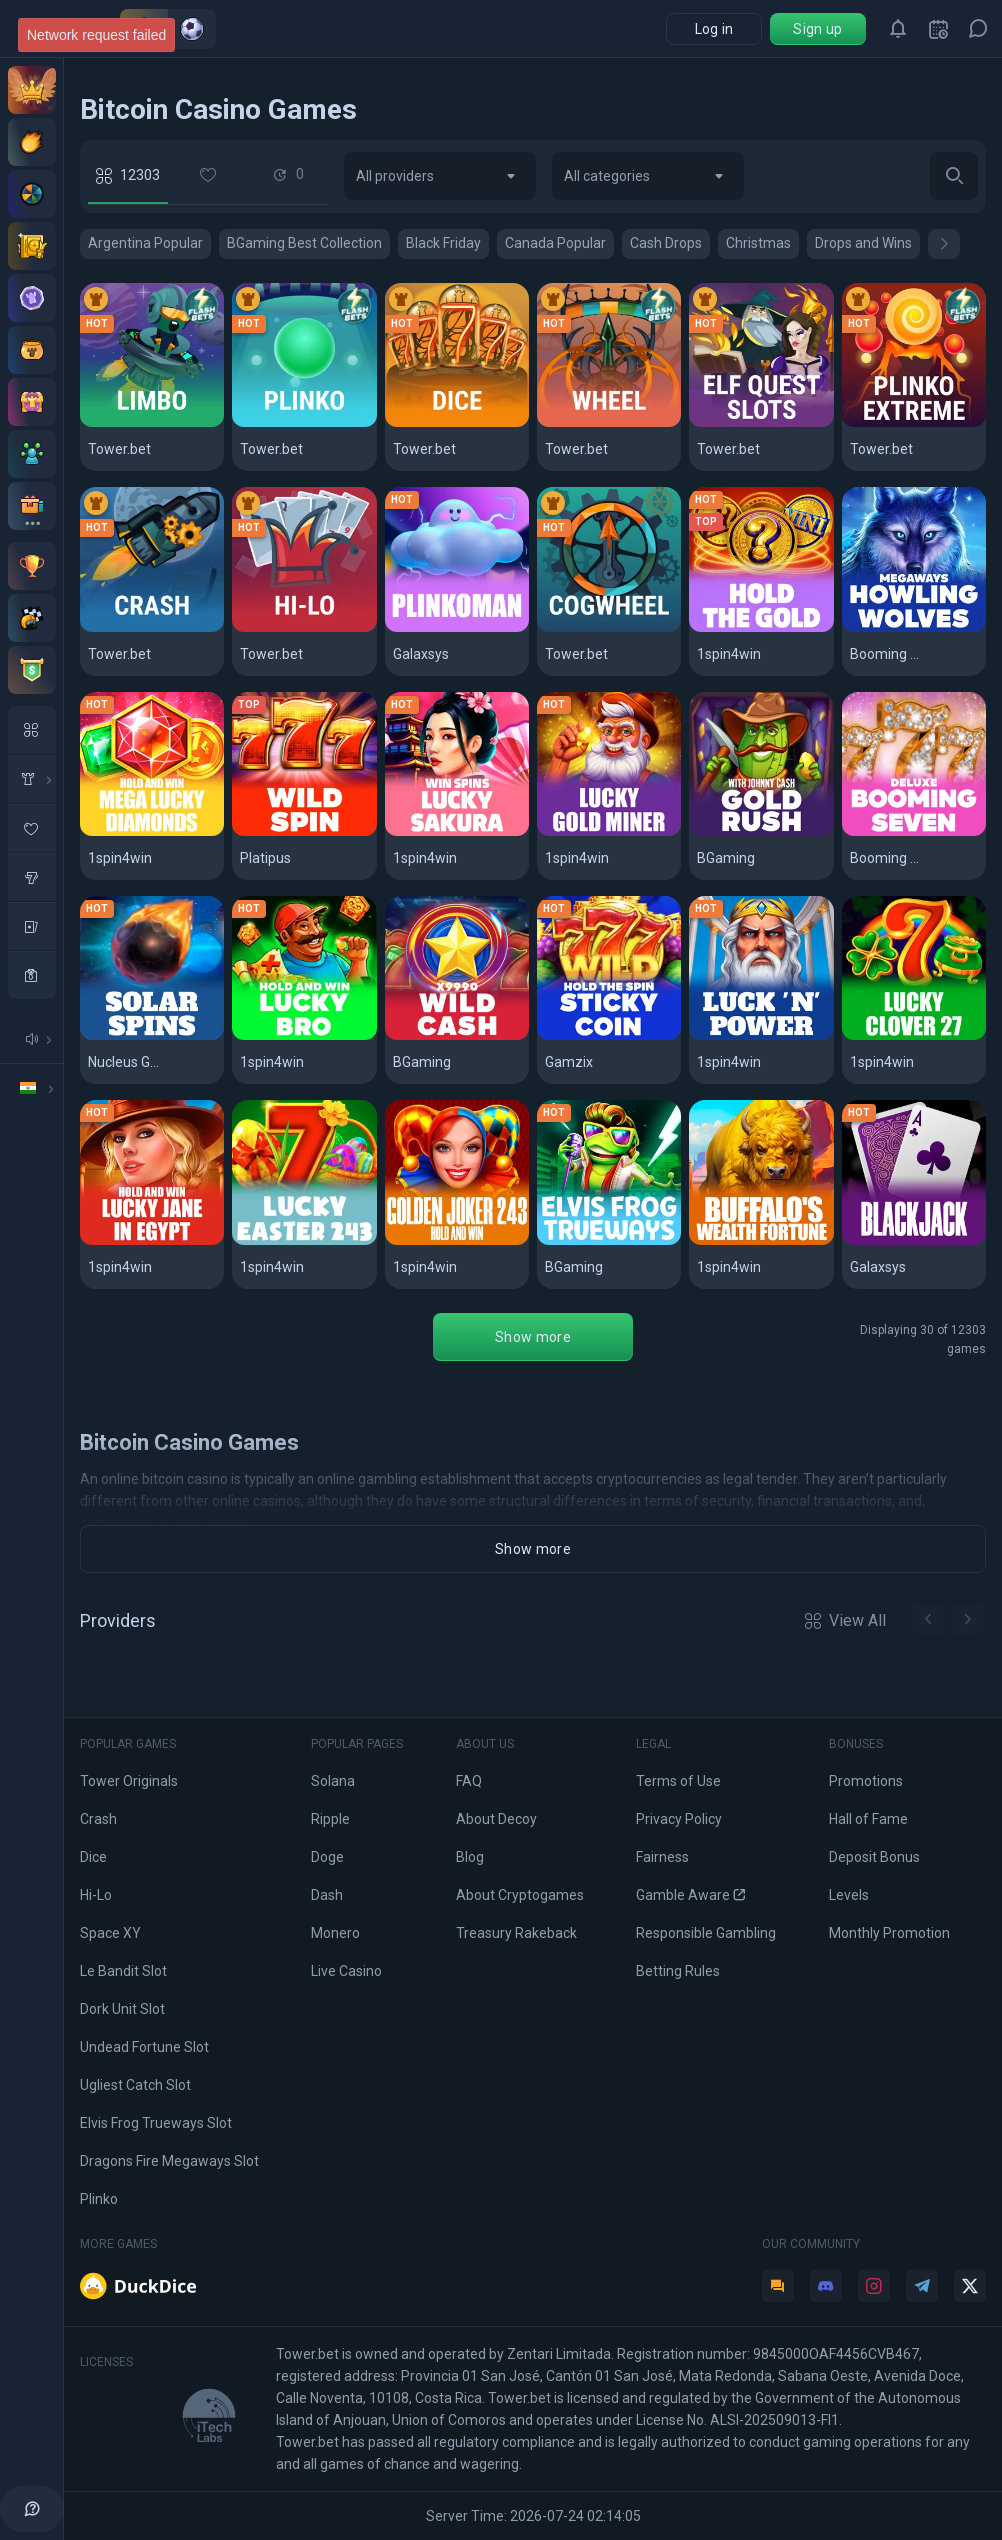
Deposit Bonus (874, 1857)
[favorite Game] (32, 828)
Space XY (110, 1933)
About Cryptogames (520, 1895)
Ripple (330, 1819)
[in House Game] (32, 779)
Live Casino (346, 1971)
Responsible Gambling (706, 1933)
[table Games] (32, 926)
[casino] (32, 975)
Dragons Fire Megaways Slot (169, 2161)
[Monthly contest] (32, 566)
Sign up (817, 29)
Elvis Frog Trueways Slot (156, 2123)
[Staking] (32, 246)
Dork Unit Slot (122, 2009)
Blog (470, 1857)
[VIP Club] (32, 90)
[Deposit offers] (32, 142)
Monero (335, 1933)
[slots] (32, 877)
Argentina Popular (145, 243)
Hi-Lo (96, 1895)
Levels (849, 1895)
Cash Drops (666, 243)
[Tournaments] (32, 670)
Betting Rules (678, 1971)
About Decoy (496, 1819)
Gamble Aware (690, 1895)
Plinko (99, 2199)
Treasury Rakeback (516, 1933)
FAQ (469, 1781)
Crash (98, 1819)
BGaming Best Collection (304, 243)
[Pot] (32, 350)
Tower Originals (129, 1781)
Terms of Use (678, 1781)
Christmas (758, 243)
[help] (32, 2509)
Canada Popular (555, 243)
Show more (533, 1337)
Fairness (662, 1857)
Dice (93, 1857)
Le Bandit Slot (123, 1971)
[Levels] (32, 298)
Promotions (866, 1781)
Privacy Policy (679, 1819)
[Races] (32, 618)
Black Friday (443, 243)
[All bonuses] (32, 506)
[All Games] (32, 730)
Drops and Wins (863, 243)
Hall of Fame (868, 1819)
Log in (714, 29)
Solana (333, 1781)
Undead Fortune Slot (144, 2047)
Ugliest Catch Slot (135, 2085)
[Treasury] (32, 402)
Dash (327, 1895)
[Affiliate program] (32, 454)
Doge (327, 1857)
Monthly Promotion (889, 1933)
